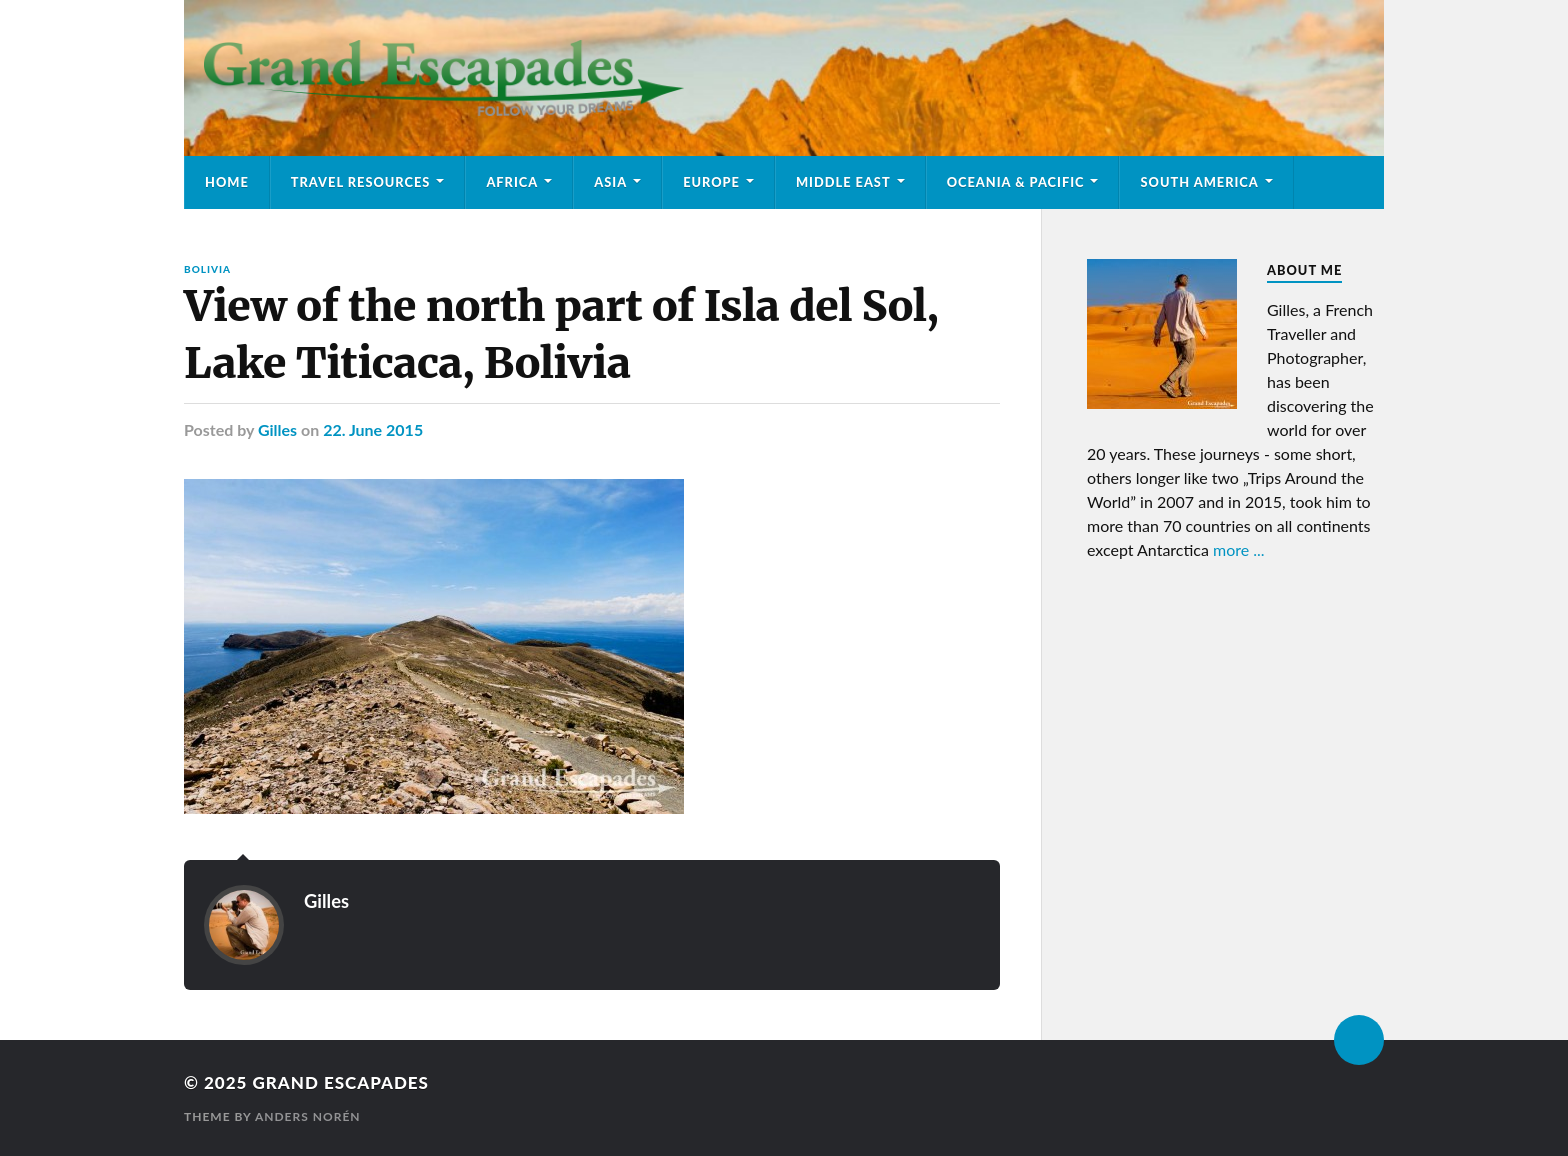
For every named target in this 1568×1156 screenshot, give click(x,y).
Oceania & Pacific (1016, 182)
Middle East (843, 182)
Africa (512, 182)
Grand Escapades (340, 1082)
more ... (1239, 549)
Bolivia (207, 269)
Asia (610, 182)
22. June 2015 (373, 429)
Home (227, 182)
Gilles (277, 429)
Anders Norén (308, 1116)
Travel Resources (361, 182)
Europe (711, 182)
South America (1199, 182)
